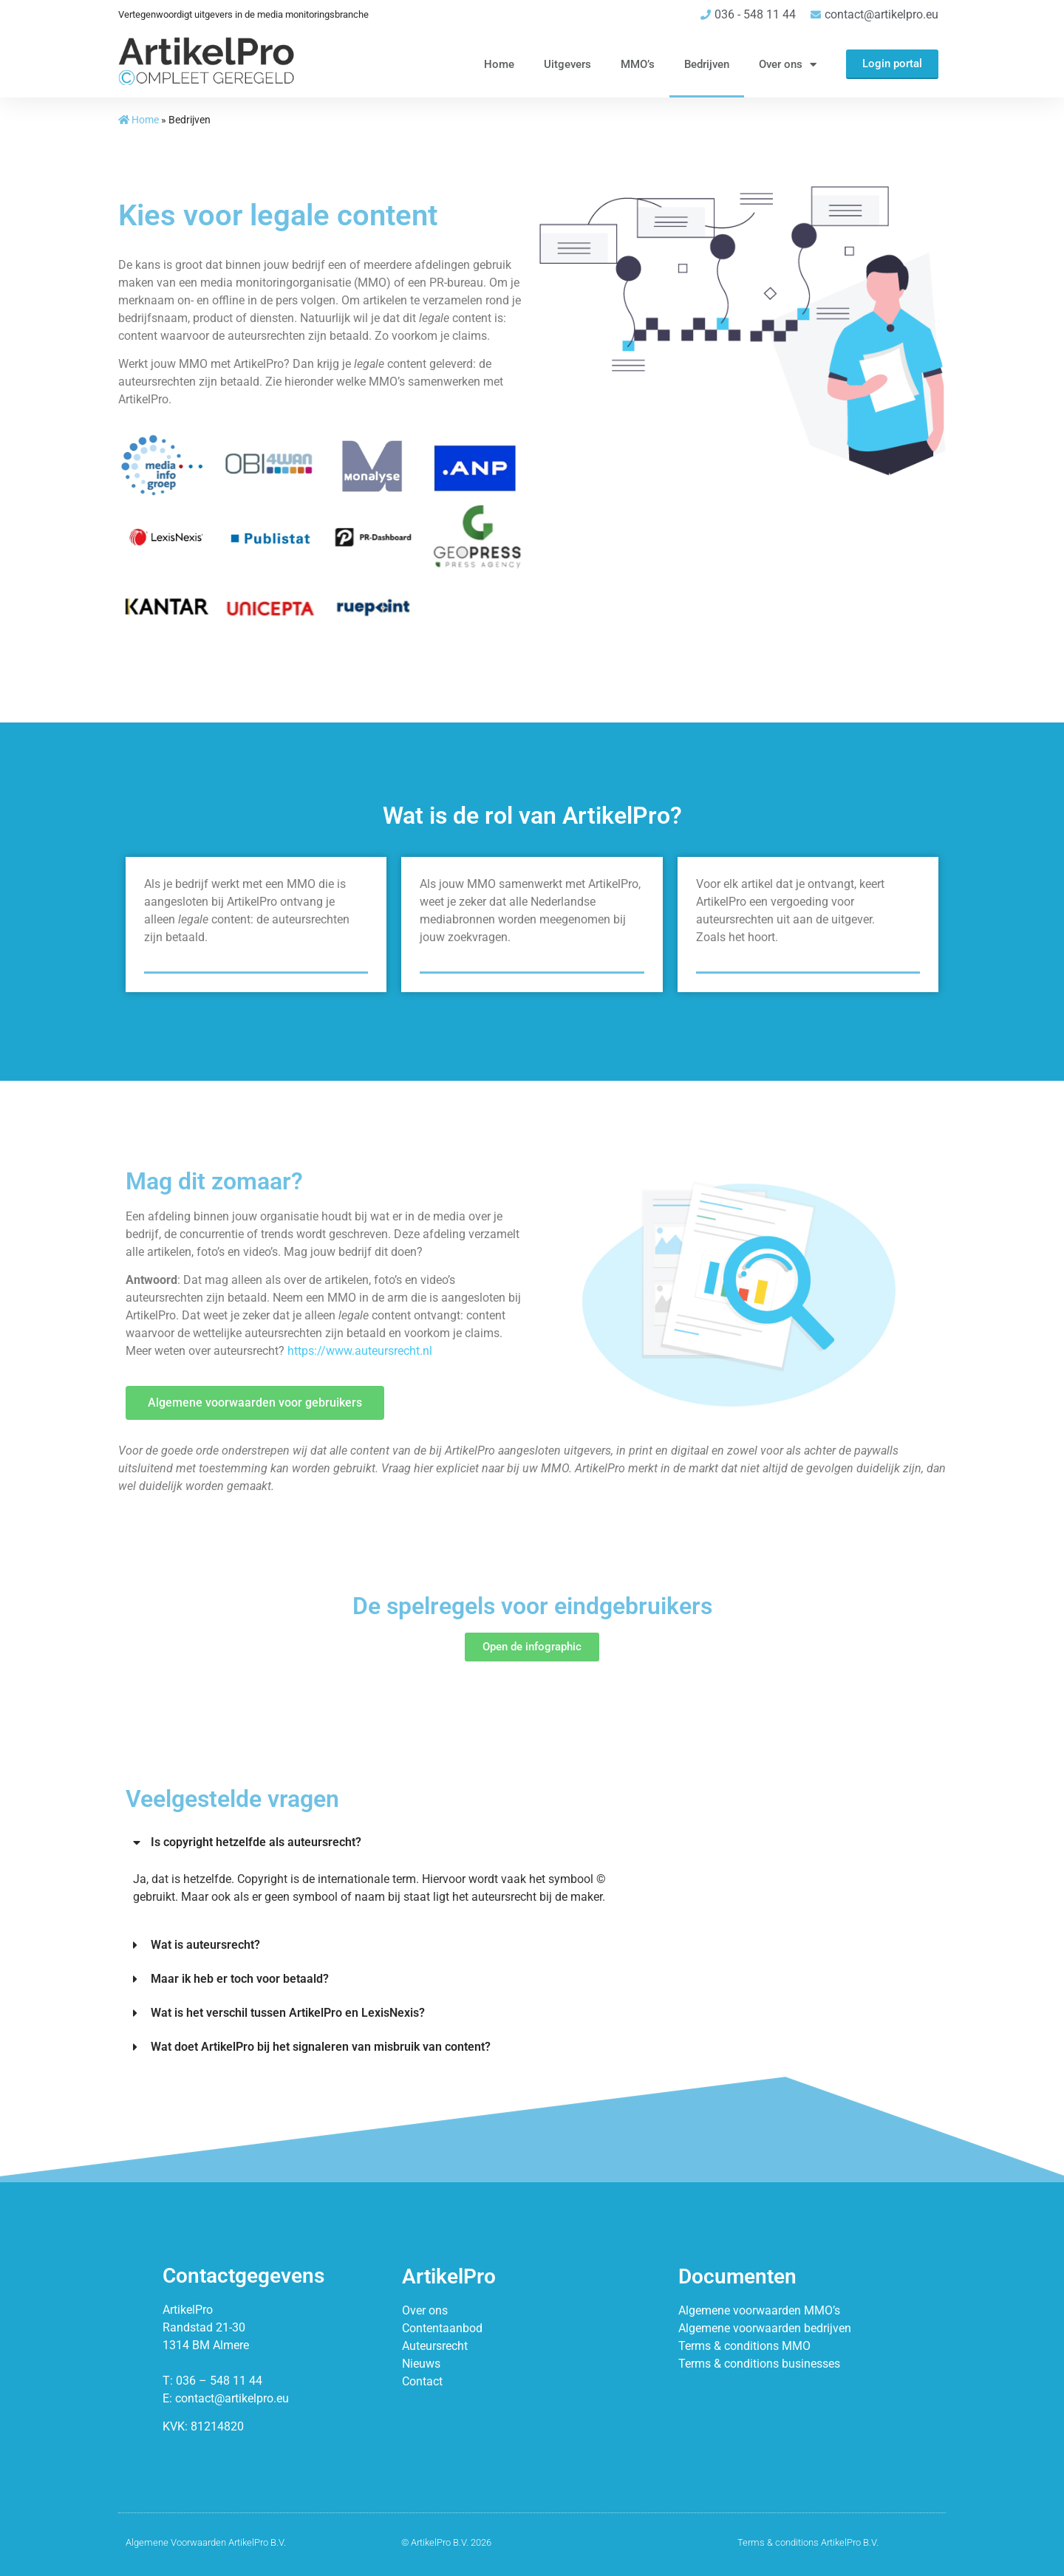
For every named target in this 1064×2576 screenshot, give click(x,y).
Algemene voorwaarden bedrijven (764, 2328)
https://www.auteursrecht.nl (359, 1351)
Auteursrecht (435, 2346)
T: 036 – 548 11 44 (212, 2381)
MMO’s (638, 64)
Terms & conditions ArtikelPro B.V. (808, 2542)
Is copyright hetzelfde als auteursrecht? (256, 1842)
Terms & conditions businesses (759, 2364)
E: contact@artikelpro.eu (226, 2398)
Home (499, 64)
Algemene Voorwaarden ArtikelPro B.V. (206, 2542)
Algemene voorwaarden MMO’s (759, 2310)
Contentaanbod (442, 2328)
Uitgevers (567, 64)
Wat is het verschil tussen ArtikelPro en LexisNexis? (288, 2013)
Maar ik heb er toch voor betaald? (240, 1979)
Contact (422, 2381)
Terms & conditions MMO (744, 2346)
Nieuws (421, 2364)
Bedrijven (706, 64)
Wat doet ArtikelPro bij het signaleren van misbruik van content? (321, 2047)
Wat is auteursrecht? (205, 1945)
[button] (391, 1842)
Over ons (787, 65)
